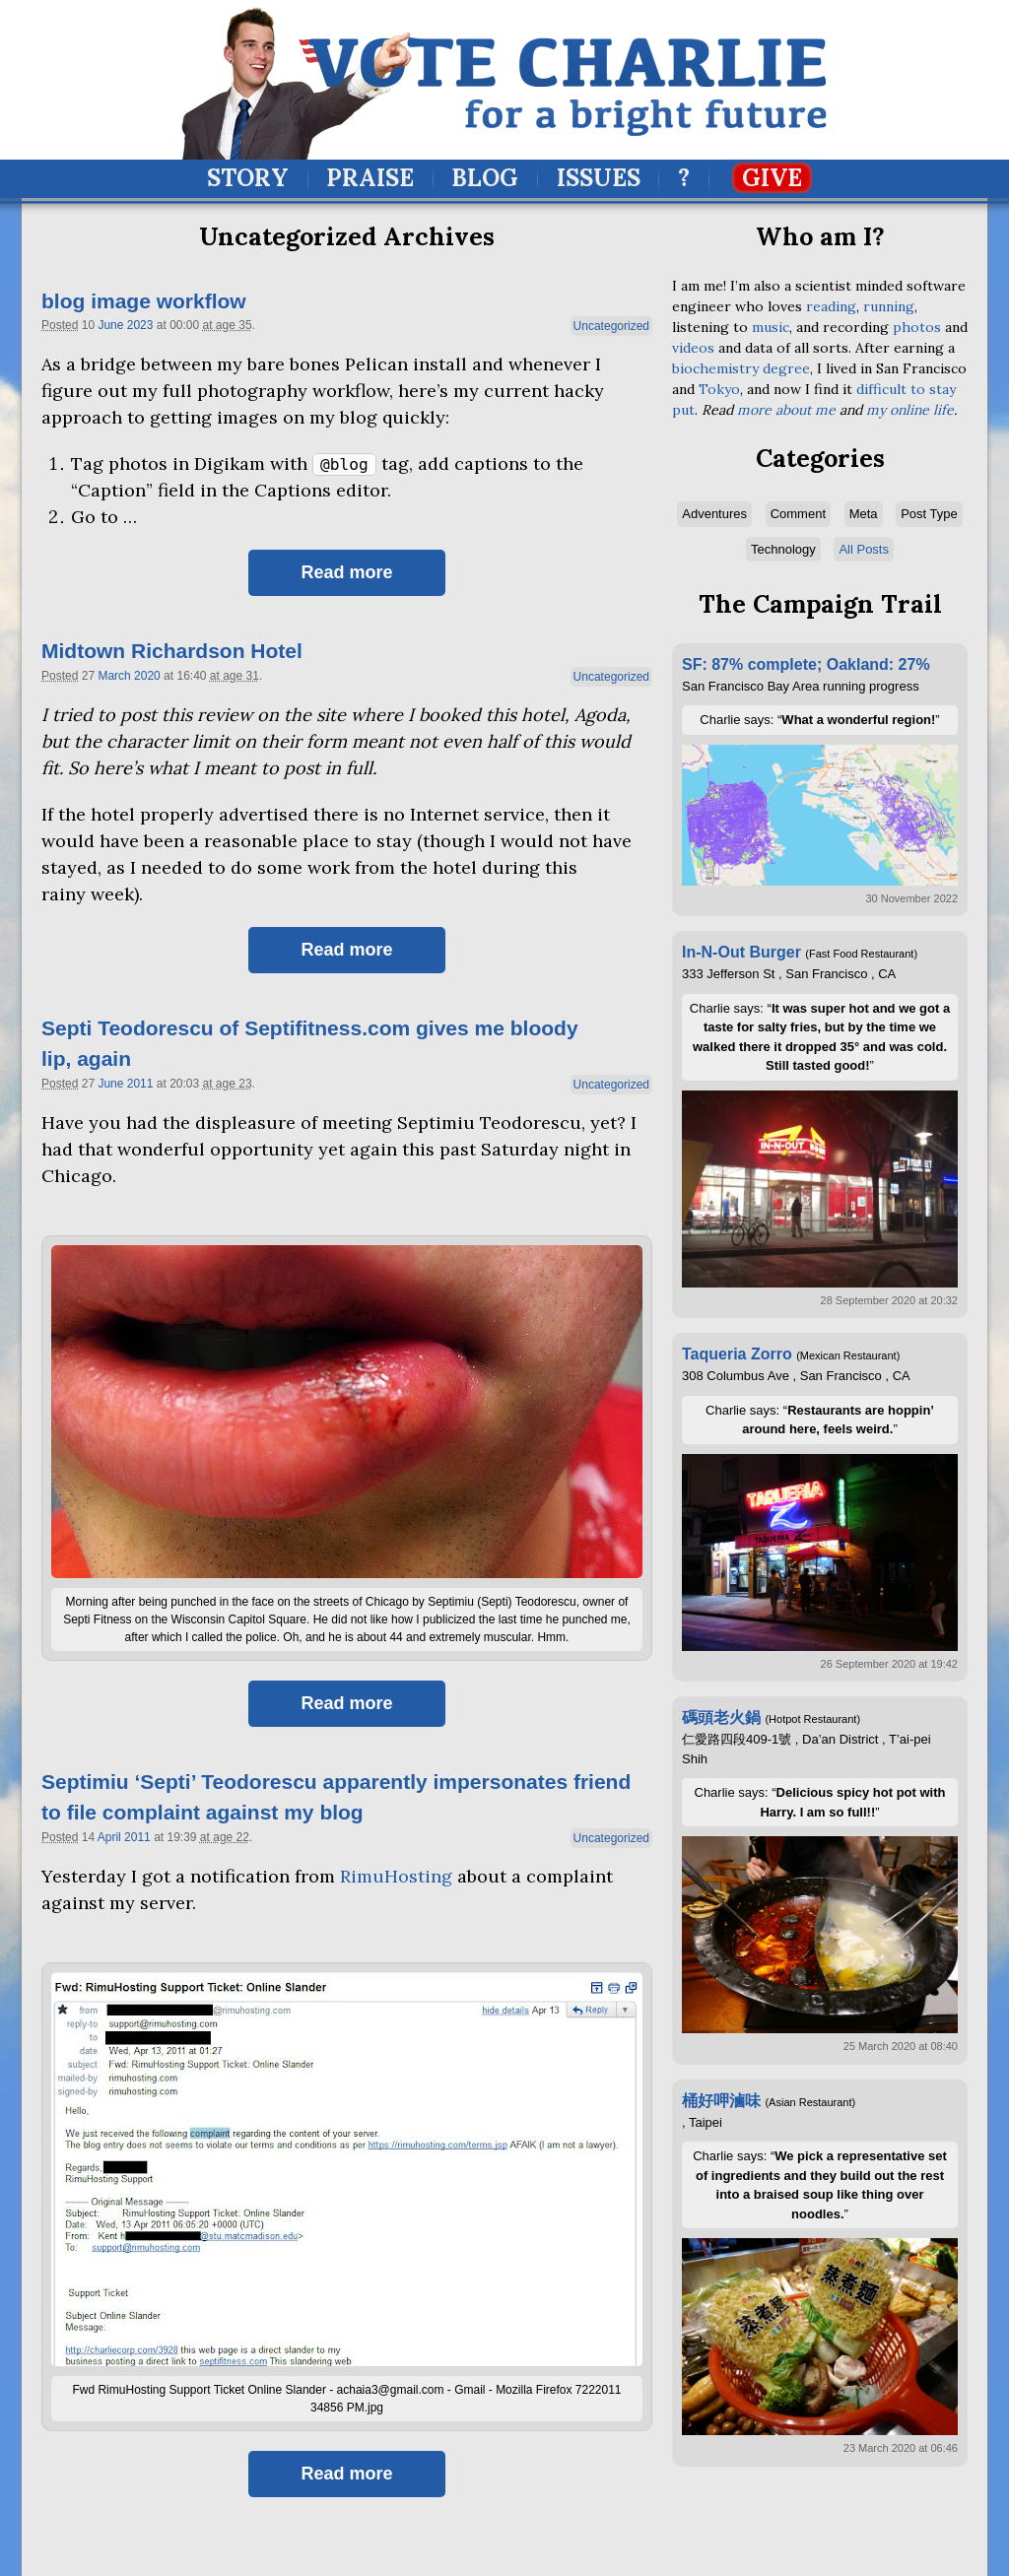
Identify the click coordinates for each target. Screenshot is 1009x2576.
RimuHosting (396, 1876)
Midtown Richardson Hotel (172, 650)
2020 (147, 676)
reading (831, 306)
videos (693, 348)
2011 (140, 1083)
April (109, 1837)
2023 (140, 325)
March (114, 676)
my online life (910, 410)
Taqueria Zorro (737, 1354)
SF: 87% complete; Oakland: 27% (806, 664)
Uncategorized (611, 326)
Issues (598, 178)
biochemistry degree (741, 368)
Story (248, 178)
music (770, 327)
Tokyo (719, 389)
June (110, 325)
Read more (346, 572)
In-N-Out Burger (741, 952)
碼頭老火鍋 (721, 1717)
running (888, 306)
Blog (484, 178)
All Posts (864, 549)
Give (772, 178)
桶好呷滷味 (721, 2100)
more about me (786, 410)
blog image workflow (143, 301)
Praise (370, 178)
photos (917, 327)
